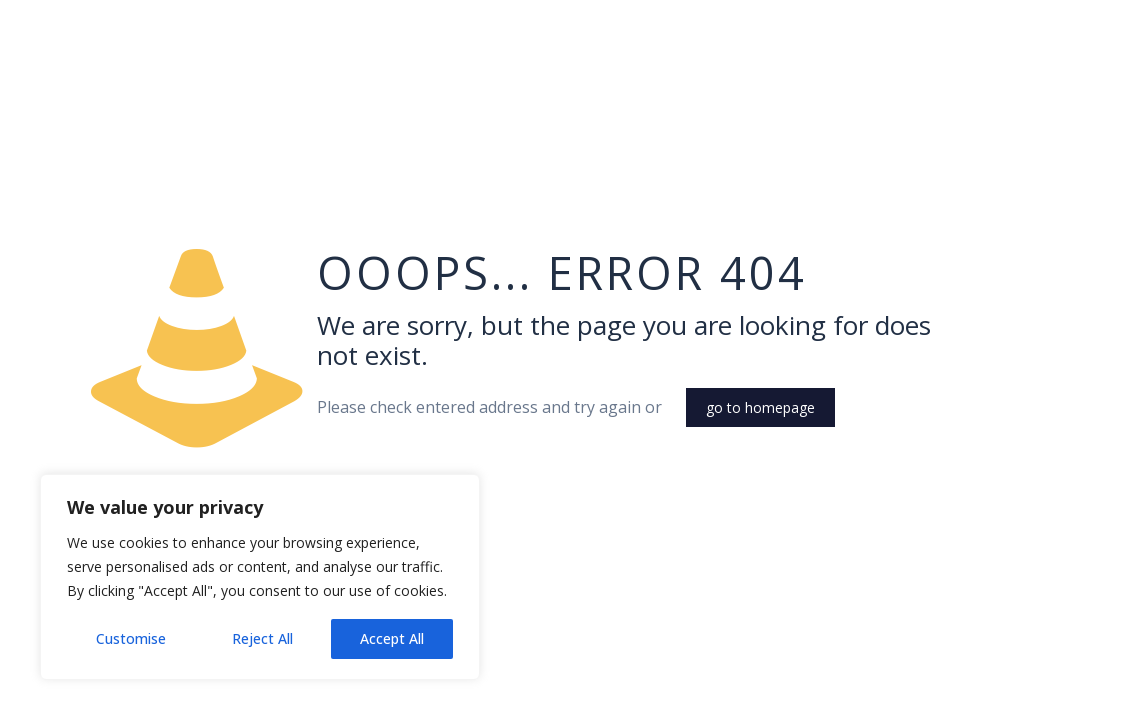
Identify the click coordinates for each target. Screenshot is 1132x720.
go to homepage (760, 407)
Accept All (392, 638)
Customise (131, 638)
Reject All (262, 638)
